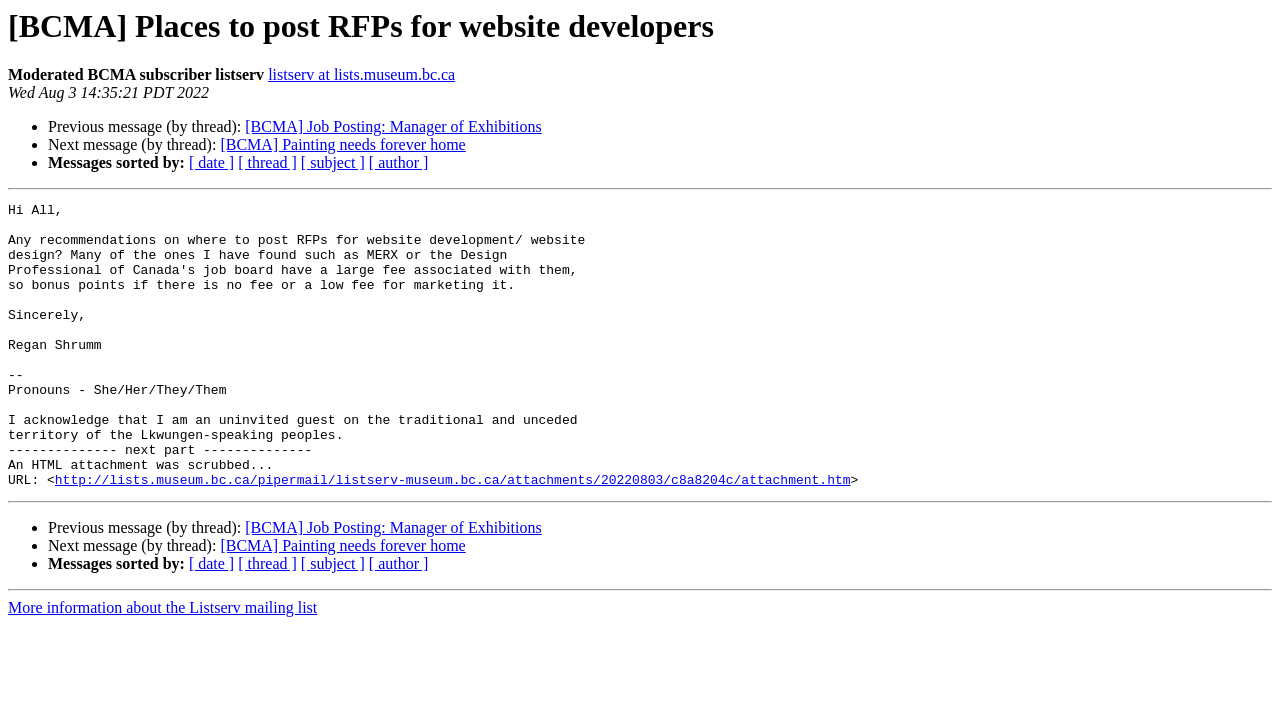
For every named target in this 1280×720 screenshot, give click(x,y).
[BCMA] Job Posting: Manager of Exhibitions (393, 126)
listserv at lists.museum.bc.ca (361, 74)
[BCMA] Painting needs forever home (342, 144)
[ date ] (211, 162)
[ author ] (399, 162)
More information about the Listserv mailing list (162, 664)
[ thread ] (267, 162)
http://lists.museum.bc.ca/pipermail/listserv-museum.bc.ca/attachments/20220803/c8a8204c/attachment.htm (453, 536)
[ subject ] (333, 162)
